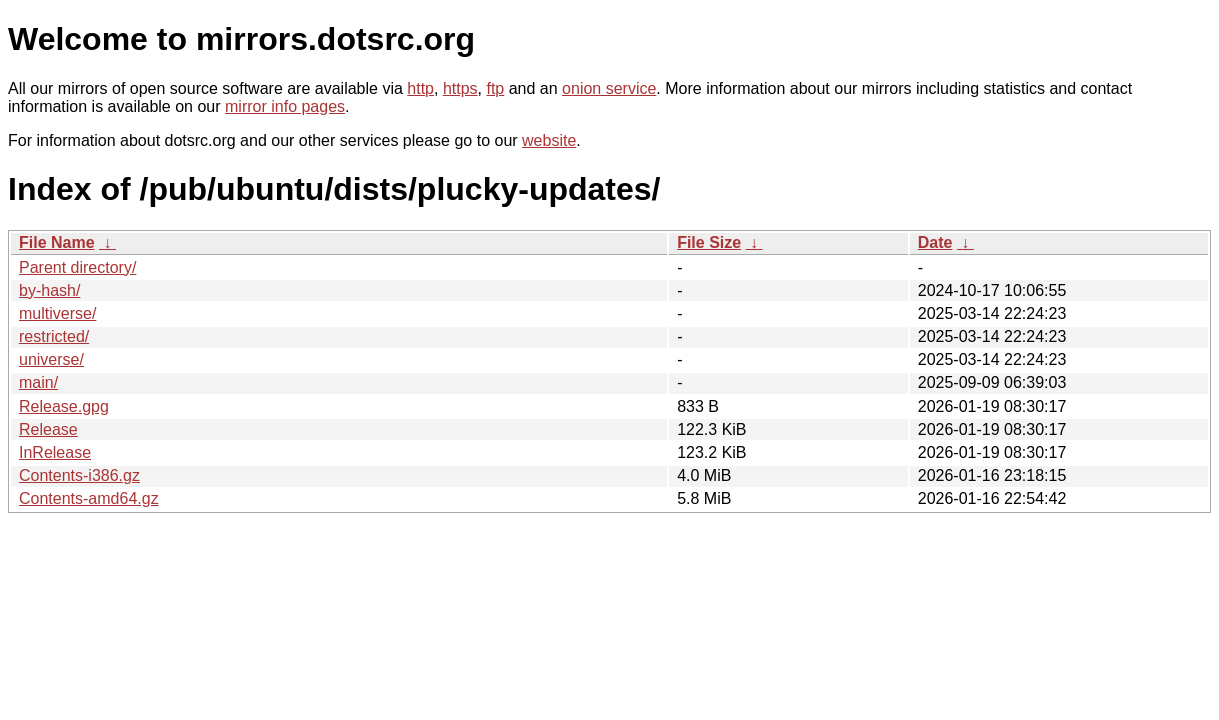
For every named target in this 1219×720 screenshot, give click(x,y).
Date (935, 242)
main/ (38, 382)
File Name (57, 242)
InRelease (55, 452)
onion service (609, 88)
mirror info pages (285, 106)
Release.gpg (64, 406)
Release (48, 429)
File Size (709, 242)
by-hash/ (49, 290)
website (549, 140)
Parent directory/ (77, 267)
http (420, 88)
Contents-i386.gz (79, 475)
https (460, 88)
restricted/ (54, 336)
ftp (495, 88)
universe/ (51, 359)
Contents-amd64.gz (89, 498)
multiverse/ (57, 313)
